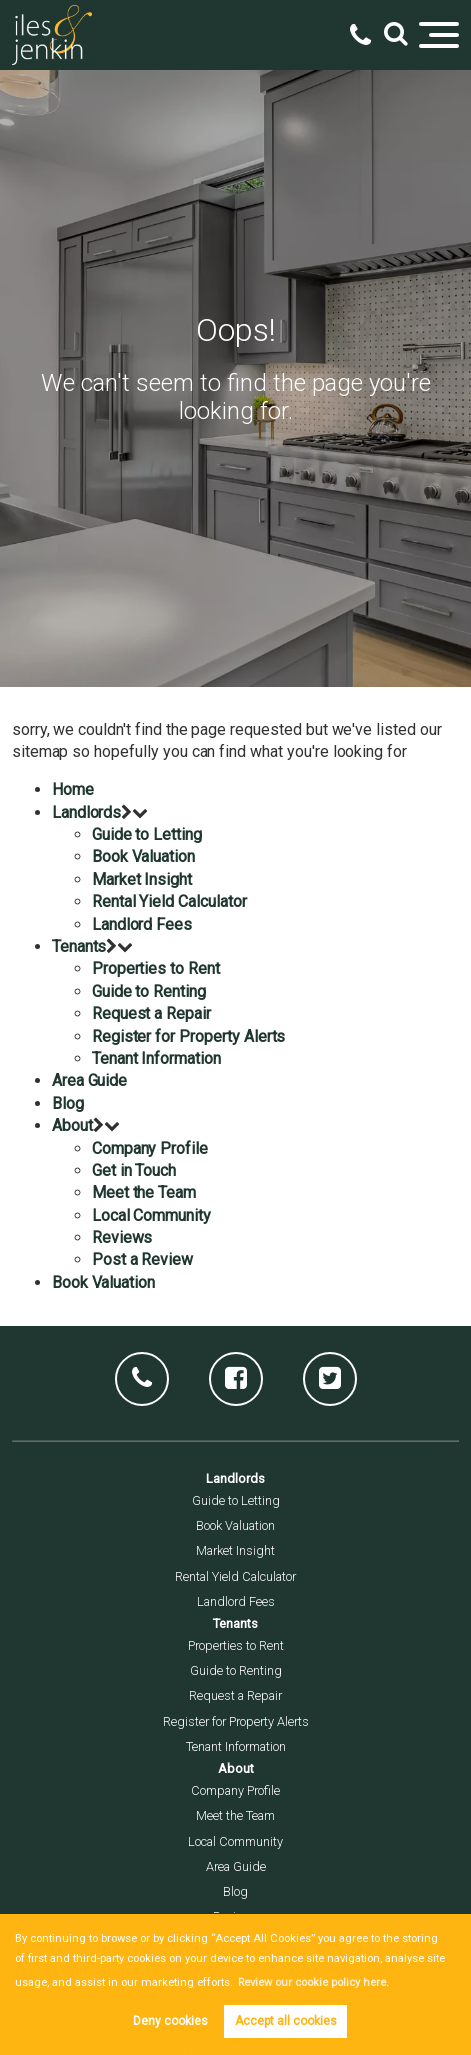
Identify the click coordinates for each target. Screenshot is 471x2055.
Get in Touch (134, 1170)
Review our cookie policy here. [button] (313, 1982)
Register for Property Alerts (189, 1036)
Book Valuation (143, 856)
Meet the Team (144, 1192)
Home (73, 789)
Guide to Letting (147, 834)
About (72, 1125)
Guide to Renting (149, 991)
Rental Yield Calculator (169, 901)
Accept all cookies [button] (286, 2021)
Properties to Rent (156, 968)
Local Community (151, 1215)
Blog (68, 1103)
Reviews (122, 1237)
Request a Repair (151, 1013)
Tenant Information (156, 1058)
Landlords (87, 812)
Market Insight (142, 879)
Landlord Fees (142, 924)
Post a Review (142, 1259)
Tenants (79, 946)
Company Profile (150, 1148)
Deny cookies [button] (170, 2021)
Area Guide (90, 1080)
